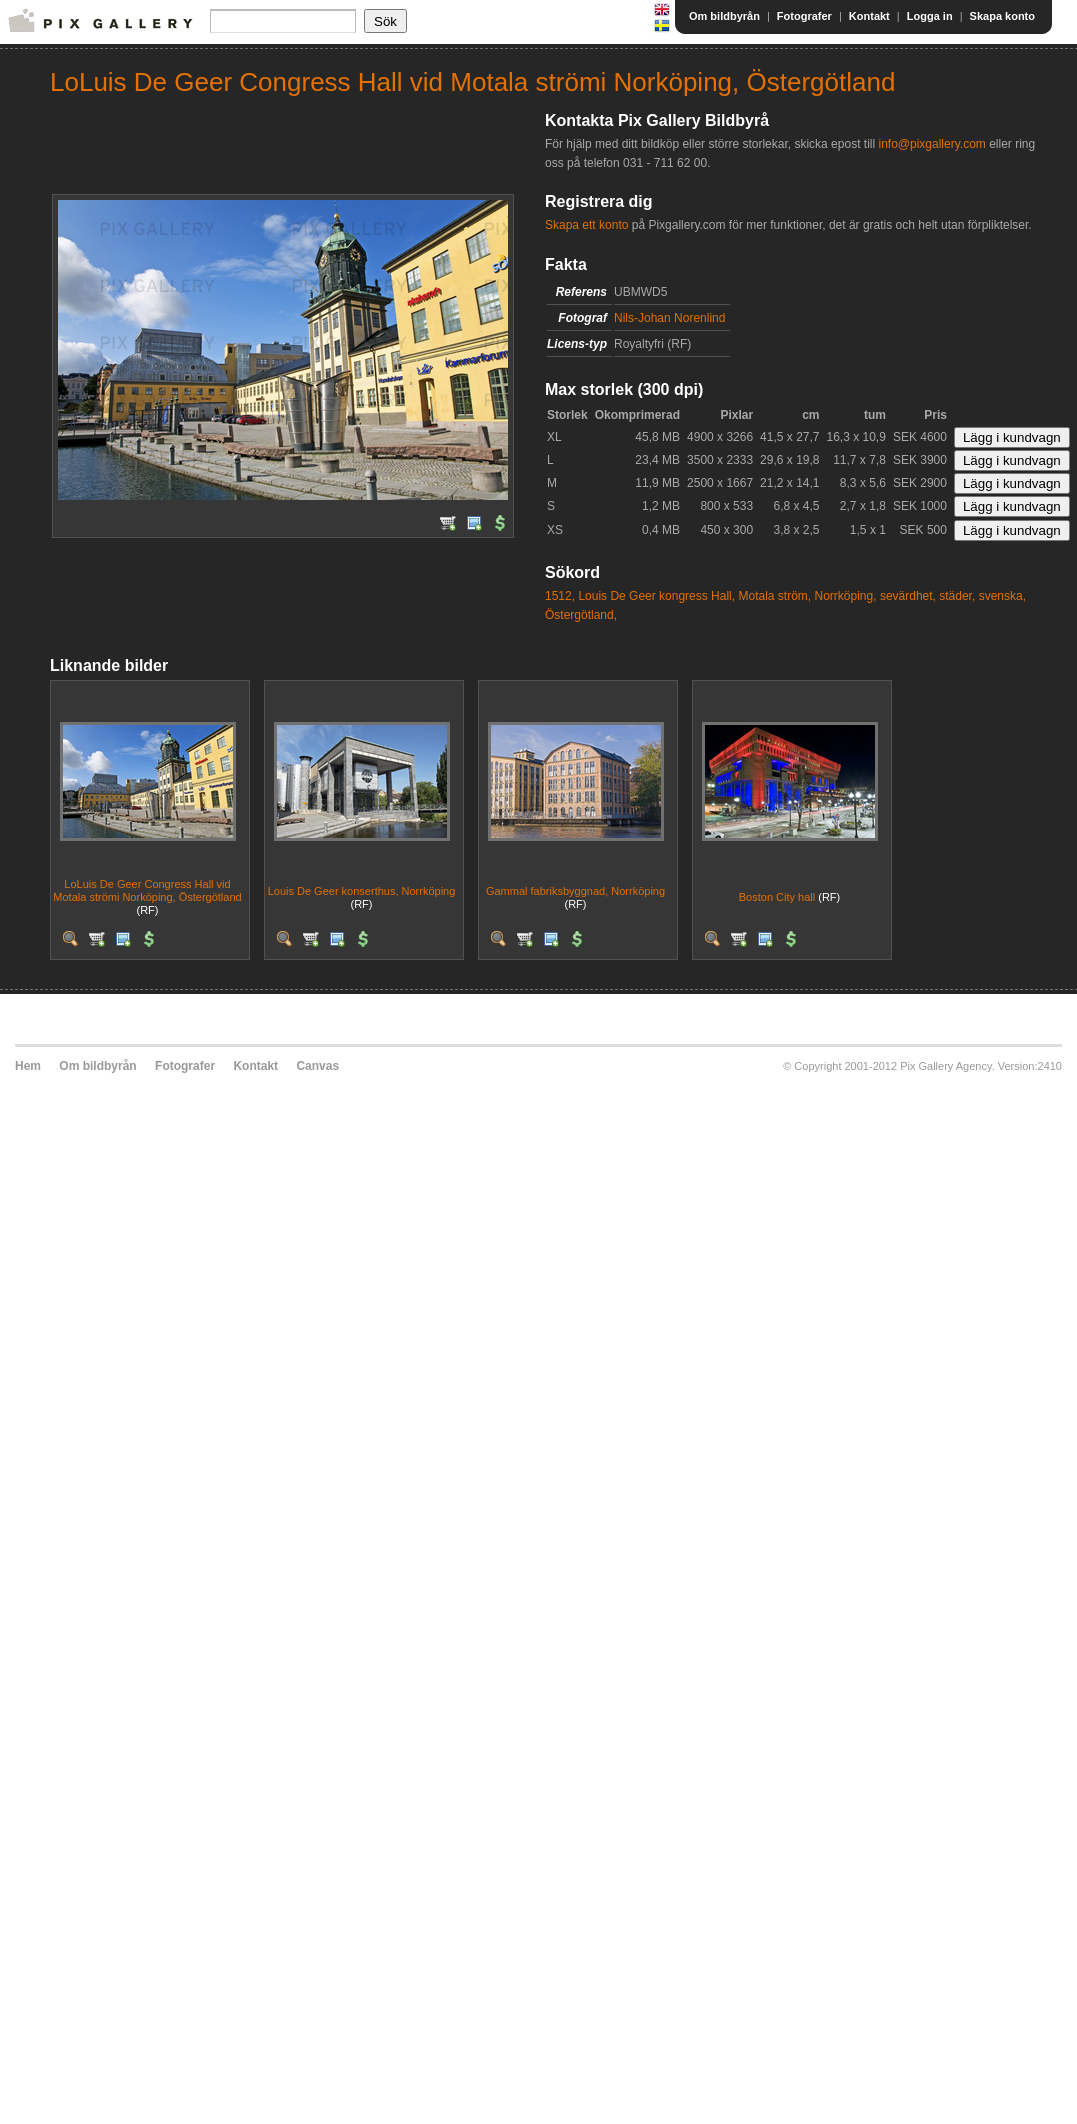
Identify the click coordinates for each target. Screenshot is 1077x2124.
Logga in (930, 16)
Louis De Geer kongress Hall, (656, 596)
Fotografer (804, 16)
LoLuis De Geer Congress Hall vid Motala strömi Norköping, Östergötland (147, 890)
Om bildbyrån (724, 16)
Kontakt (869, 16)
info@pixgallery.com (931, 144)
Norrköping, (846, 596)
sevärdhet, (908, 596)
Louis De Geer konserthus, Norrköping (362, 891)
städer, (957, 596)
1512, (560, 596)
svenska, (1002, 596)
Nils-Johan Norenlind (669, 318)
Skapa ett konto (586, 225)
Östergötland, (581, 615)
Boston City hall (777, 897)
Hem (28, 1066)
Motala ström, (774, 596)
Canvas (317, 1066)
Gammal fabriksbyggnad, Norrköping (575, 891)
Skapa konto (1002, 16)
